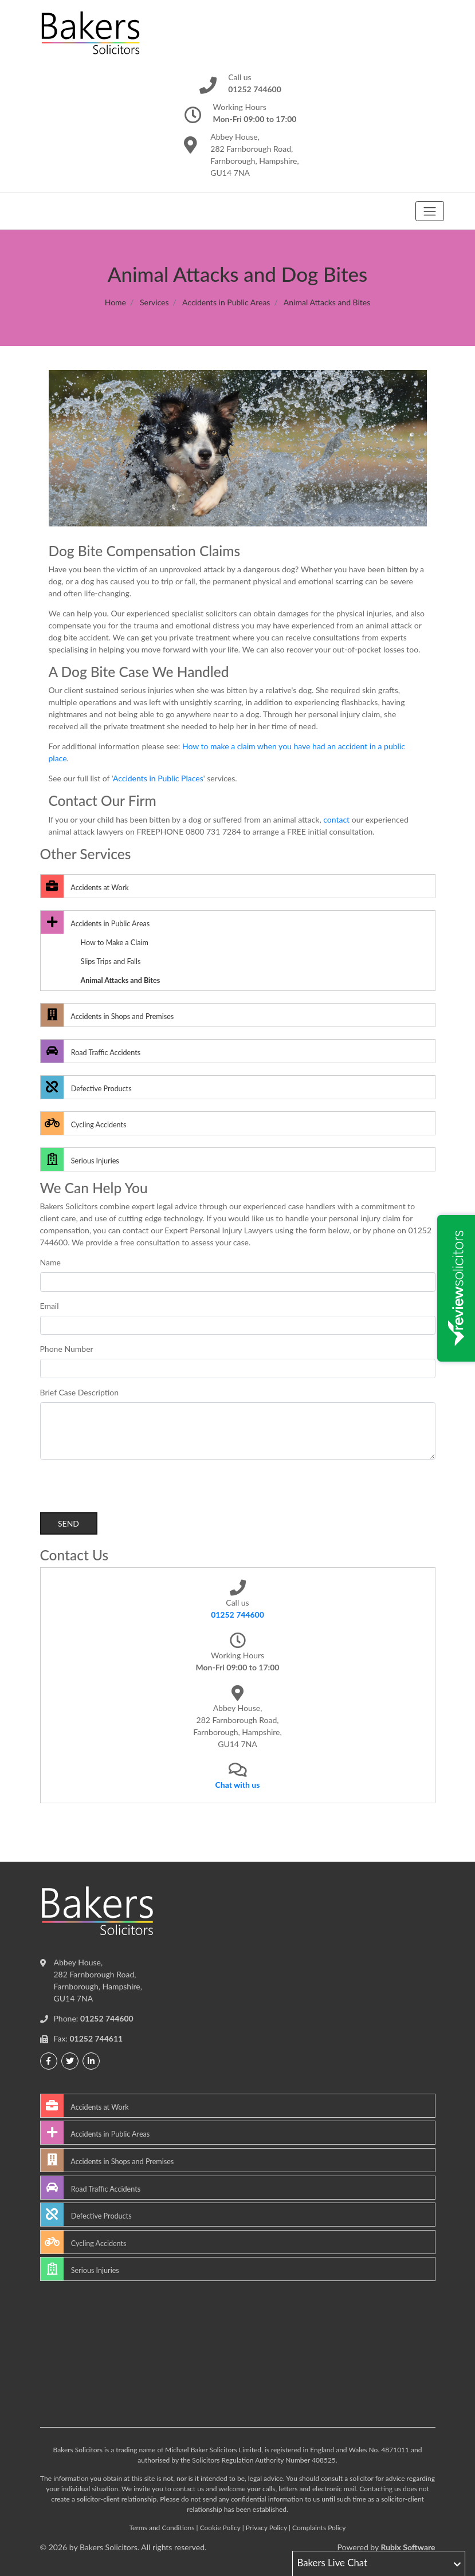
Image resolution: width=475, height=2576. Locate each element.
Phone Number (66, 1349)
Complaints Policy (319, 2527)
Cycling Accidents (84, 1123)
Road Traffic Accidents (91, 1051)
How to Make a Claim (114, 942)
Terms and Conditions (162, 2527)
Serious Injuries (80, 1159)
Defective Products (86, 1087)
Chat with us (237, 1785)
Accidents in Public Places (158, 778)
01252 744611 (96, 2038)
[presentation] (127, 1490)
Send (68, 1523)
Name (50, 1262)
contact (336, 819)
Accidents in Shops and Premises (107, 1015)
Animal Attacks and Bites (120, 980)
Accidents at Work (85, 886)
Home (115, 302)
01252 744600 (237, 1614)
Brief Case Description (79, 1392)
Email (49, 1306)
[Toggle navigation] (429, 211)
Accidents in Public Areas (226, 302)
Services (154, 302)
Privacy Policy (266, 2527)
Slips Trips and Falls (111, 961)
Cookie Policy (220, 2527)
